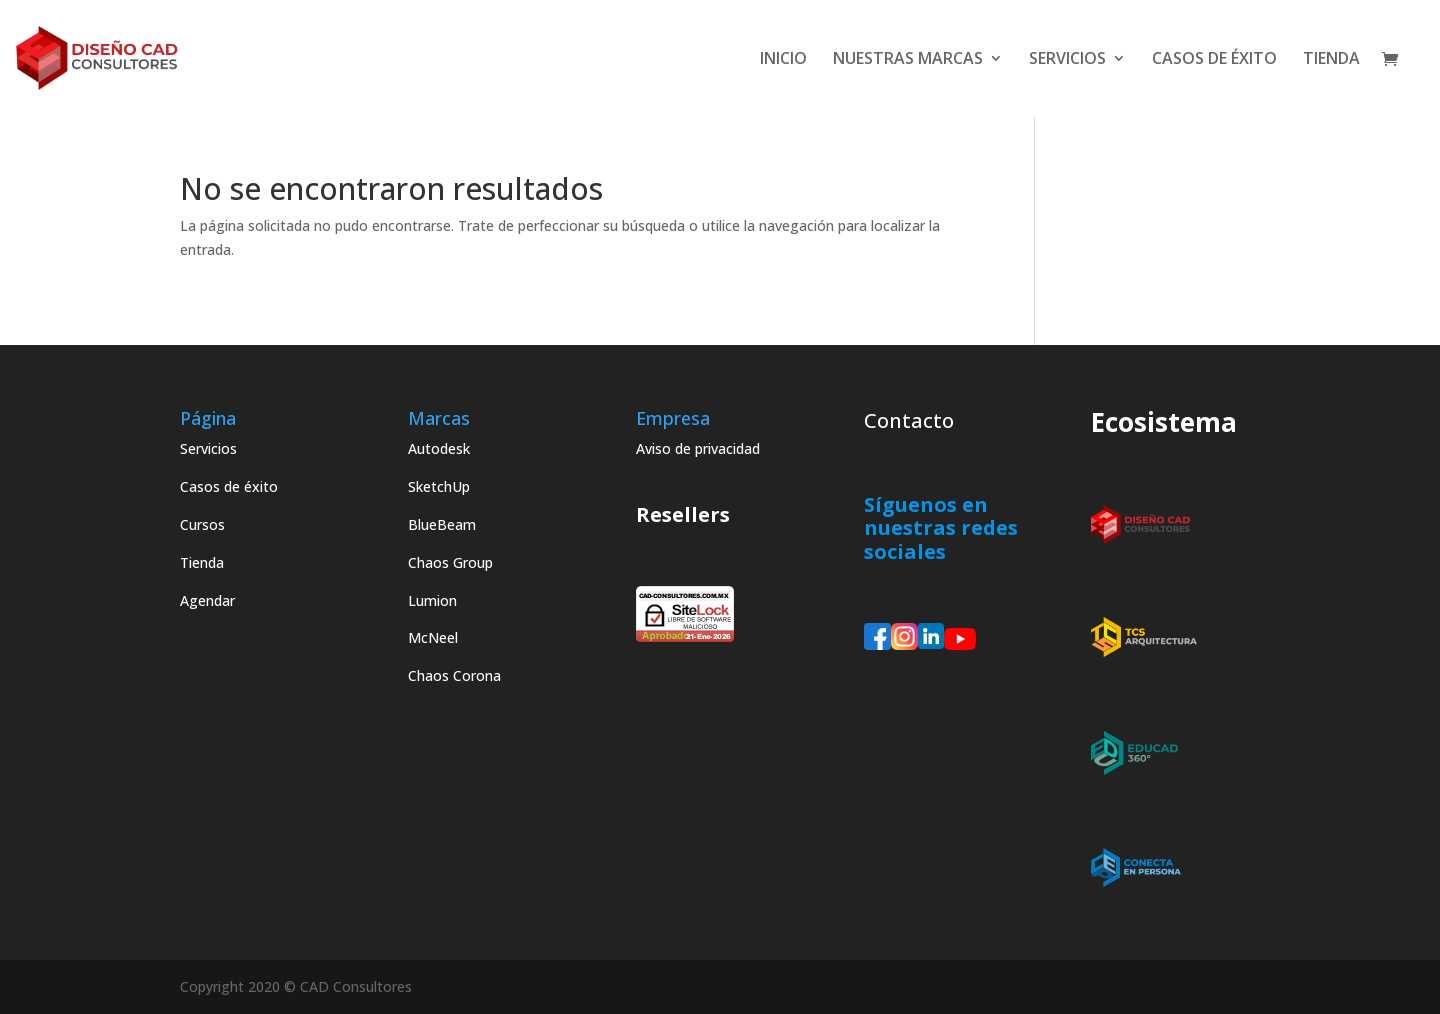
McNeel (433, 637)
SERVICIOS (1067, 60)
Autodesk (439, 448)
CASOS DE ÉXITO (1214, 60)
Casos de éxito (229, 486)
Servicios (208, 448)
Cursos (202, 524)
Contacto (909, 420)
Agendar (207, 600)
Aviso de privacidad (698, 448)
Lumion (432, 600)
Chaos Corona (454, 675)
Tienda (202, 562)
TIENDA (1331, 60)
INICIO (783, 60)
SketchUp (439, 486)
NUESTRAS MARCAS (908, 60)
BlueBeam (442, 524)
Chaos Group (450, 562)
